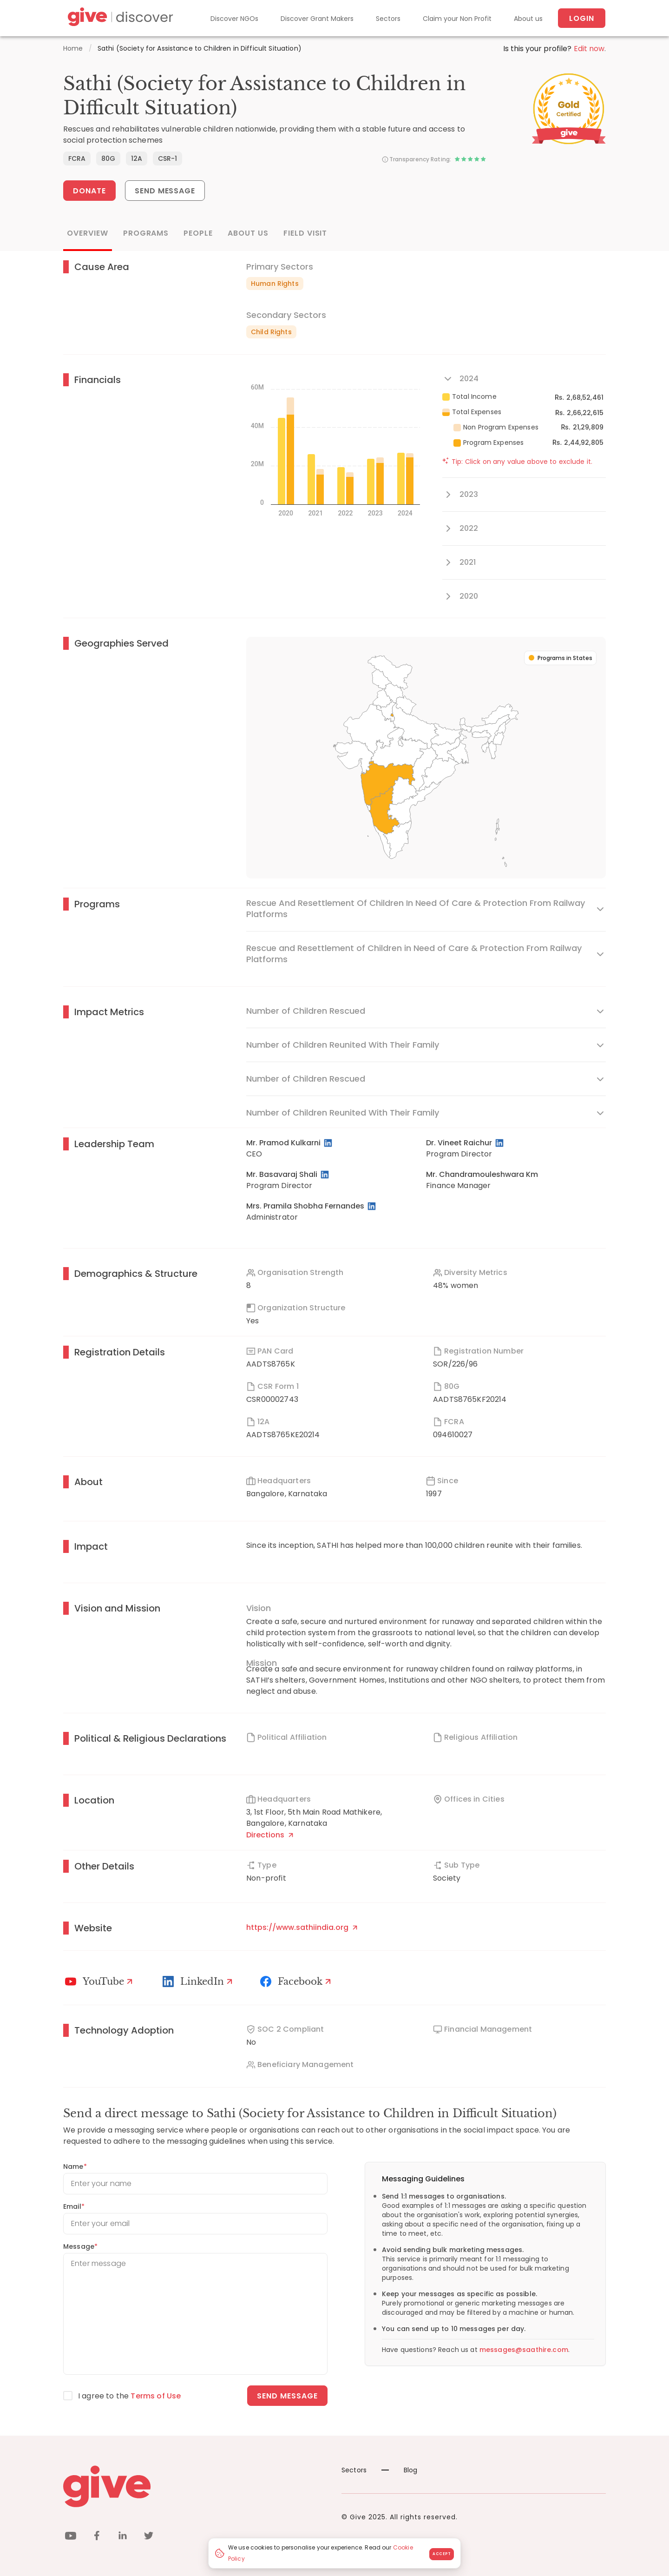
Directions (269, 1835)
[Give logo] (195, 2486)
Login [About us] (581, 18)
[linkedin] (122, 2537)
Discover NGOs (234, 18)
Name (75, 2166)
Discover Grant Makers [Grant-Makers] (317, 18)
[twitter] (148, 2537)
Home (73, 48)
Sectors (388, 18)
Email (74, 2206)
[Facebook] (296, 1981)
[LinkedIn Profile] (328, 1143)
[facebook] (96, 2537)
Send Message (165, 190)
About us (528, 18)
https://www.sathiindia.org (301, 1927)
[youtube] (70, 2537)
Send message (287, 2396)
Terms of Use (156, 2396)
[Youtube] (100, 1981)
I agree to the (129, 2396)
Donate (89, 190)
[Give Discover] (119, 18)
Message (80, 2246)
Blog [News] (399, 2470)
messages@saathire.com (523, 2349)
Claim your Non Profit (457, 18)
